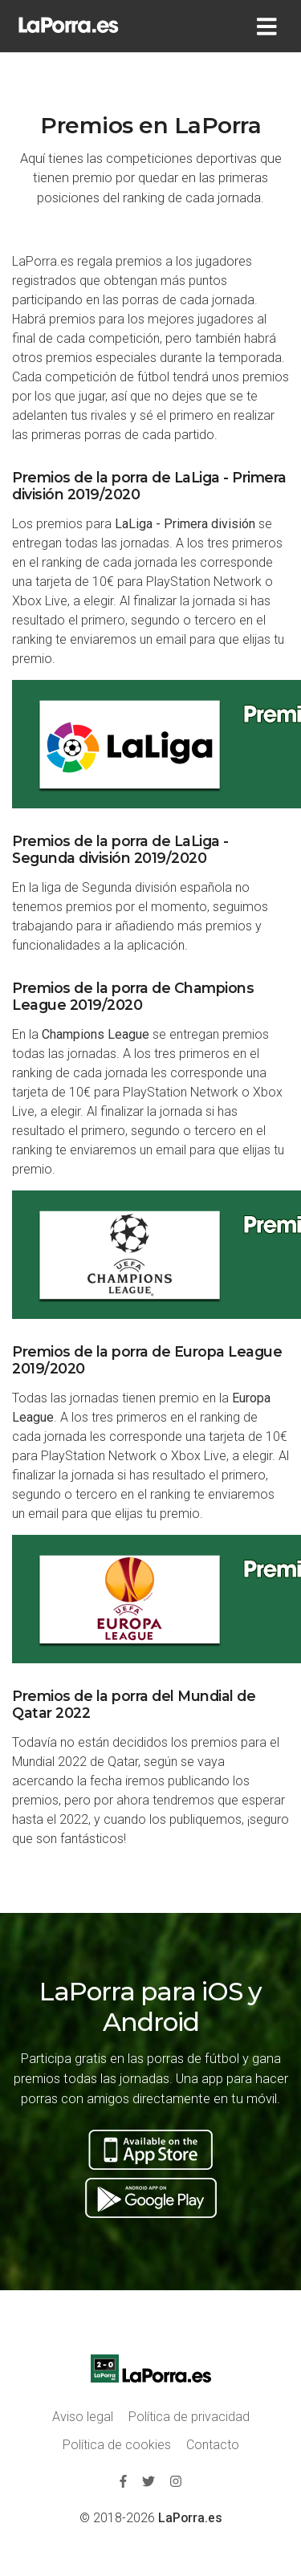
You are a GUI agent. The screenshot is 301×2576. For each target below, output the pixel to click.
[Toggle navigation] (270, 26)
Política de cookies (117, 2444)
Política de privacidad (189, 2416)
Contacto (212, 2444)
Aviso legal (82, 2416)
